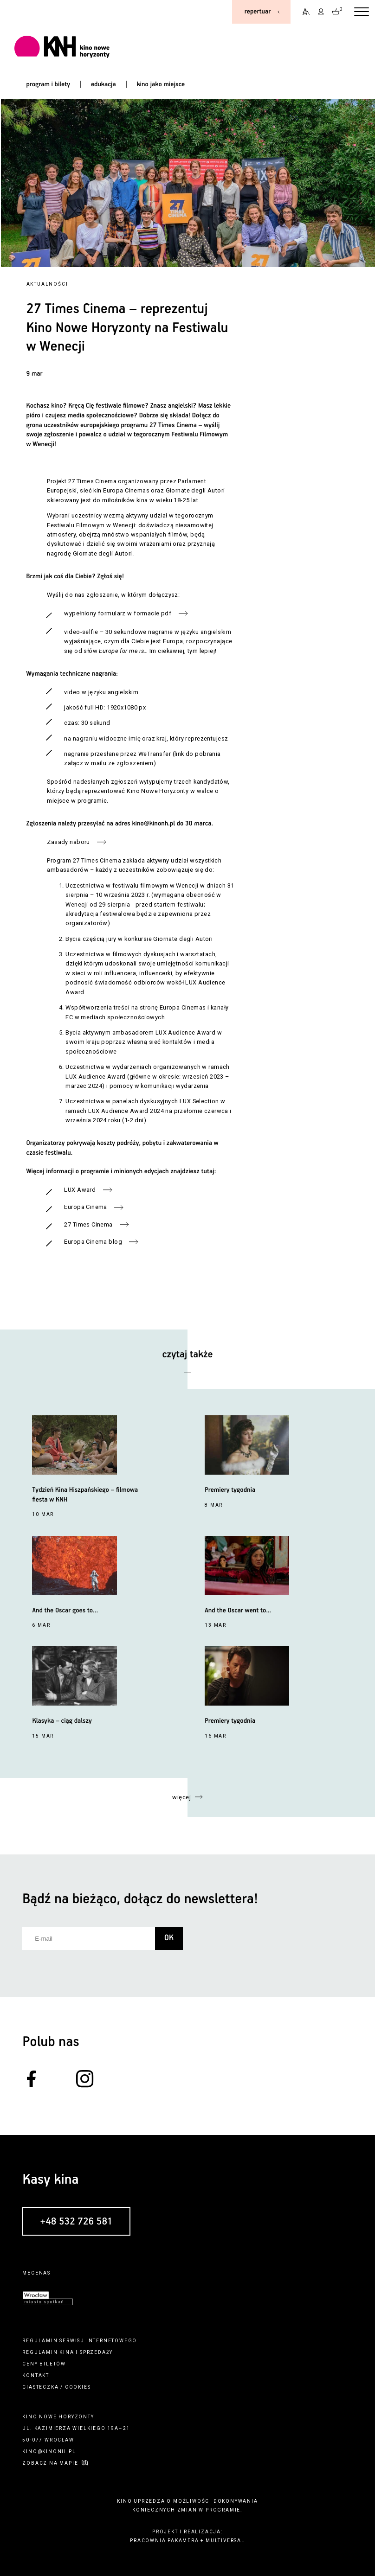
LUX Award (80, 1189)
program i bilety (48, 84)
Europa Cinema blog (93, 1241)
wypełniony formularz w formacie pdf (117, 613)
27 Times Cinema (88, 1224)
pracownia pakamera (164, 2540)
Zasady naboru (68, 841)
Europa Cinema (85, 1206)
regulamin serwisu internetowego (79, 2340)
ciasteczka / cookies (56, 2387)
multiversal (225, 2540)
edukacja (103, 84)
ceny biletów (44, 2363)
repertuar (258, 11)
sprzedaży (96, 2352)
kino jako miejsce (160, 84)
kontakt (35, 2375)
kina (66, 2352)
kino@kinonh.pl (153, 823)
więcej (181, 1797)
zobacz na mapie (50, 2463)
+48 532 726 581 (76, 2222)
